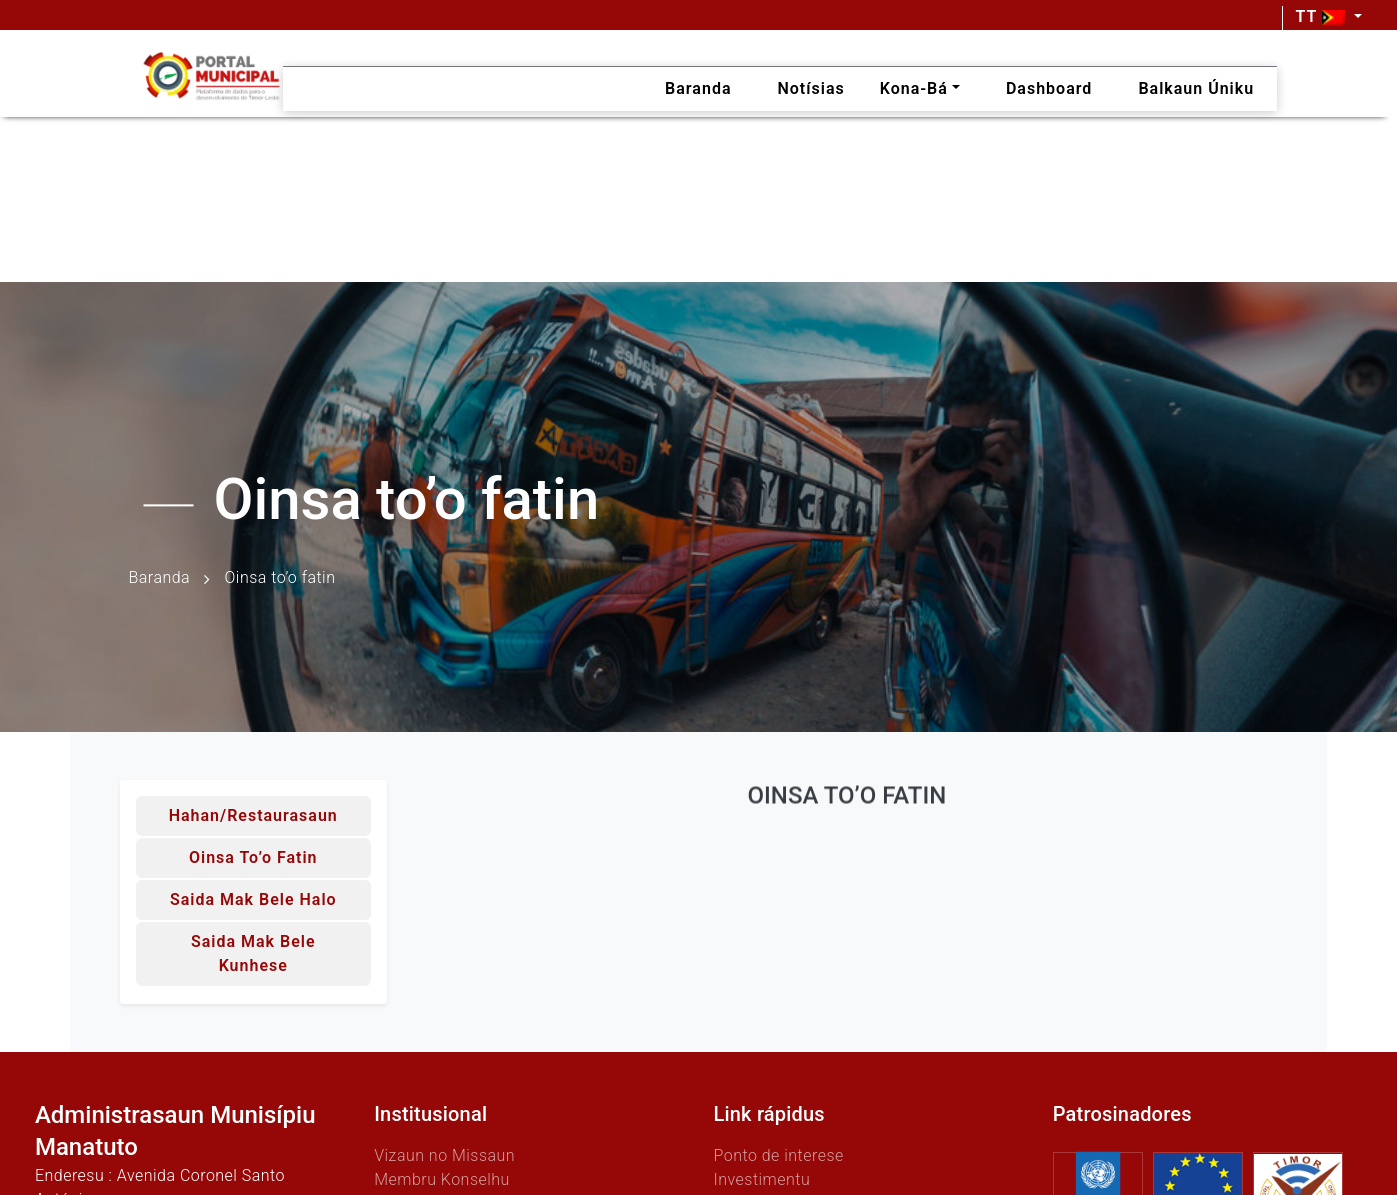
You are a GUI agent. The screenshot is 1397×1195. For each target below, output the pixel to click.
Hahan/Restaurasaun (253, 815)
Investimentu (761, 1179)
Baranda (160, 578)
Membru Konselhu (442, 1179)
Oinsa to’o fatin (253, 857)
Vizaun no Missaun (444, 1155)
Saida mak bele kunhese (253, 953)
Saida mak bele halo (253, 899)
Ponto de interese (778, 1155)
